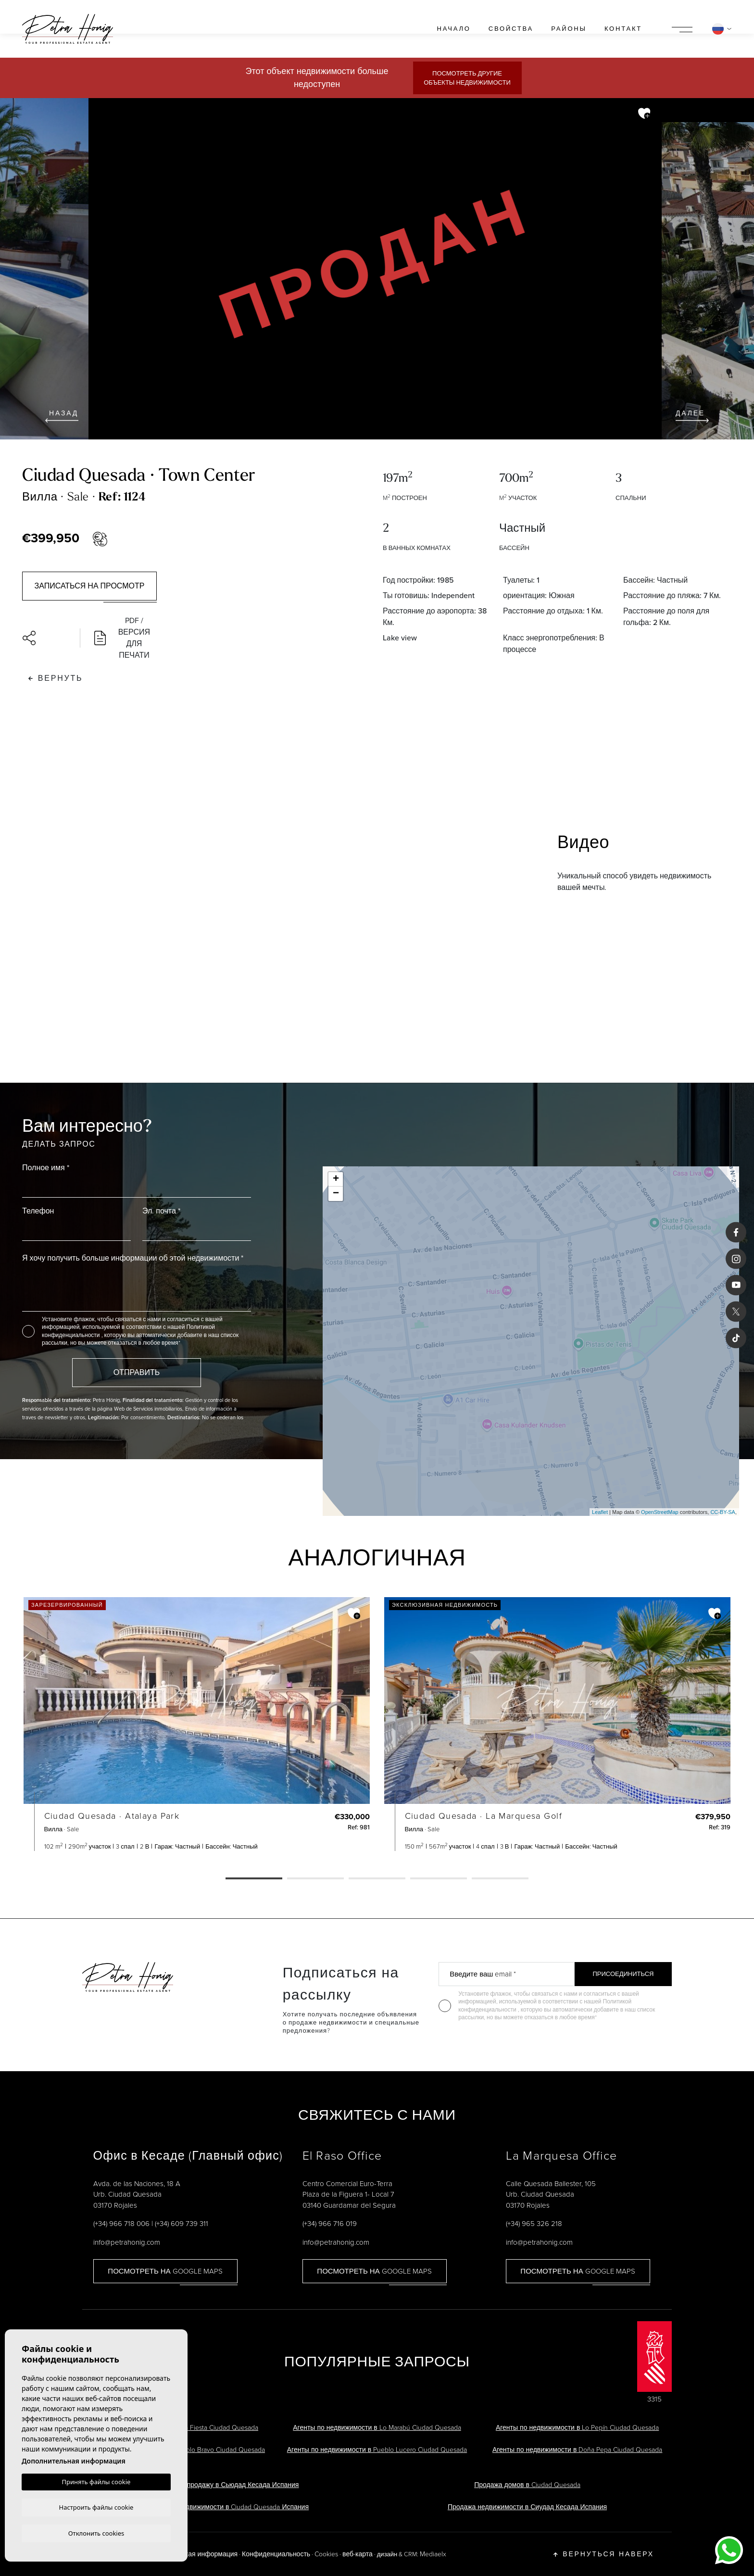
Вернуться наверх (603, 2554)
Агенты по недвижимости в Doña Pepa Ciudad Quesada (577, 2450)
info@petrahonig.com (126, 2242)
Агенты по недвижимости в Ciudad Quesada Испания (227, 2507)
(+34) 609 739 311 (181, 2223)
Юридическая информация (195, 2554)
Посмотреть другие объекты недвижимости (467, 78)
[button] (46, 638)
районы (569, 28)
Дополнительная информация (74, 2459)
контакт (623, 28)
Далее (692, 415)
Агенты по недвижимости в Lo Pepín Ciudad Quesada (577, 2428)
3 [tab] (377, 1879)
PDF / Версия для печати (122, 638)
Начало (454, 28)
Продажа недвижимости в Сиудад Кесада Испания (527, 2507)
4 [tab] (438, 1879)
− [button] (336, 1194)
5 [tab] (500, 1879)
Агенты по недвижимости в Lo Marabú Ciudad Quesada (377, 2428)
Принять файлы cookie (96, 2480)
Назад (61, 415)
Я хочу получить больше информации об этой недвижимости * (132, 1257)
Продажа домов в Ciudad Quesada (527, 2485)
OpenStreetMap (660, 1512)
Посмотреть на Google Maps (165, 2271)
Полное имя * (45, 1167)
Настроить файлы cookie (96, 2506)
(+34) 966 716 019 (329, 2223)
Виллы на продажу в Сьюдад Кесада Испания (227, 2485)
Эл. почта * (161, 1210)
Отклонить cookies (96, 2532)
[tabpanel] (197, 1724)
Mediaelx (433, 2554)
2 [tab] (315, 1879)
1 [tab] (254, 1879)
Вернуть (55, 678)
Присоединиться (622, 1973)
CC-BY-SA (722, 1512)
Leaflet (600, 1512)
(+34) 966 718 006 (121, 2223)
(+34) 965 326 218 (534, 2223)
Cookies (326, 2554)
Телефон (38, 1210)
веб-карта (357, 2554)
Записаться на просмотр (90, 585)
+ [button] (336, 1179)
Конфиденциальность (276, 2554)
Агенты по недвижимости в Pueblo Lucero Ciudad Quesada (377, 2450)
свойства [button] (511, 28)
